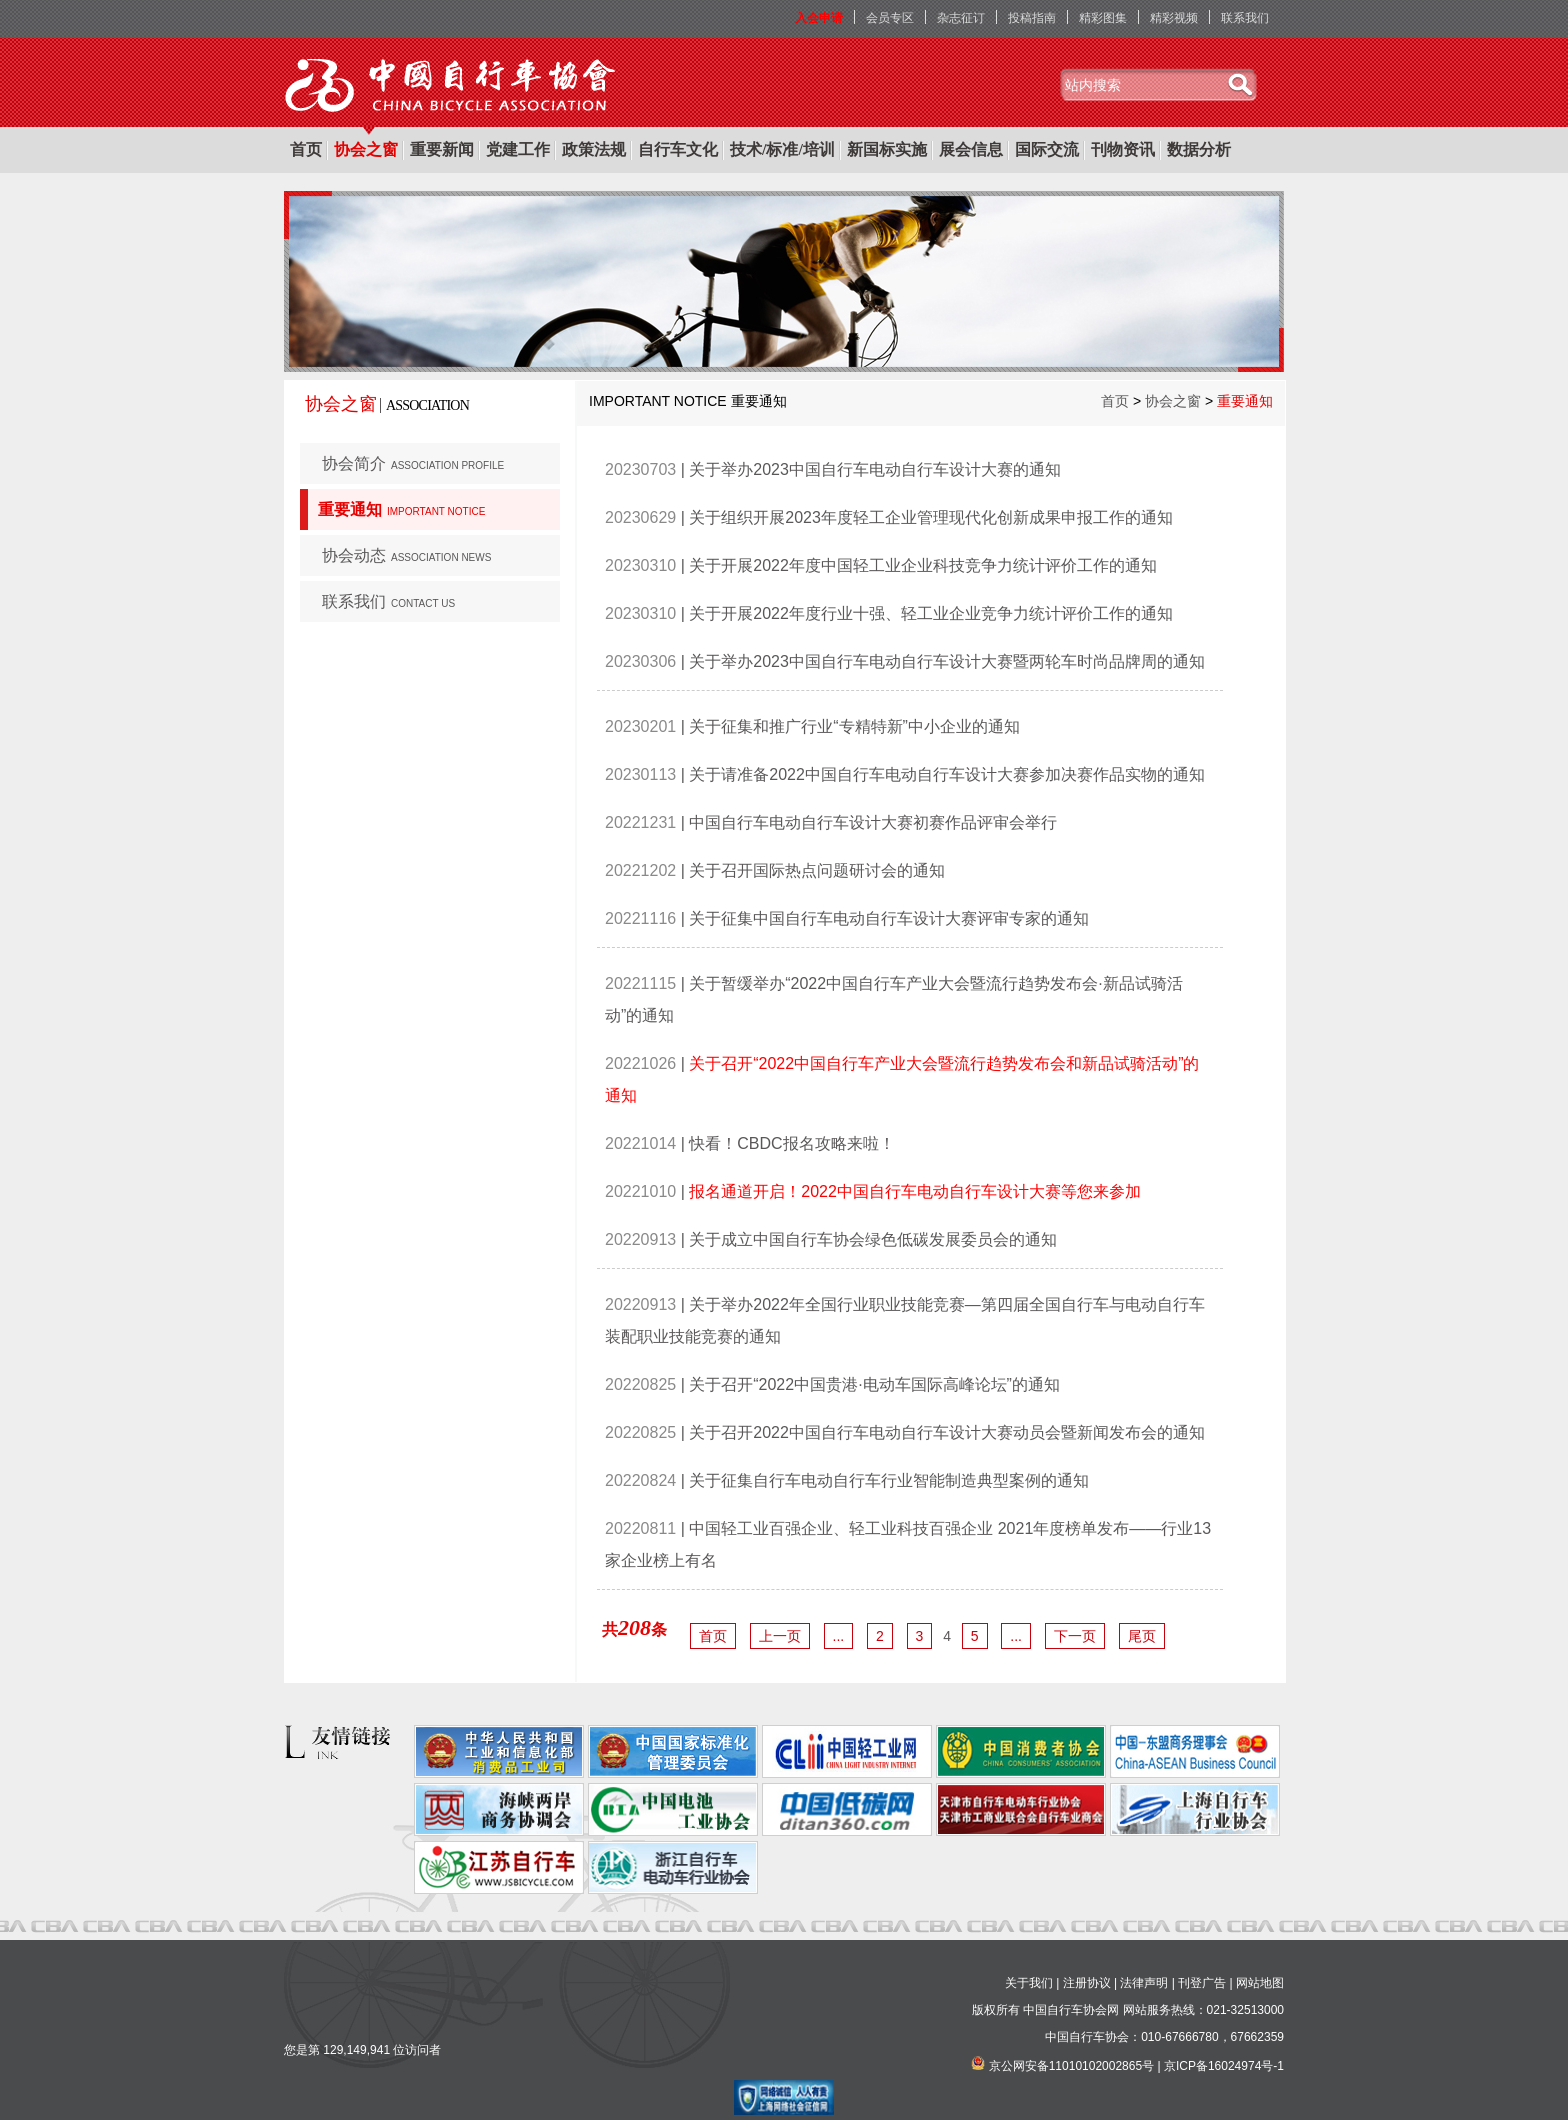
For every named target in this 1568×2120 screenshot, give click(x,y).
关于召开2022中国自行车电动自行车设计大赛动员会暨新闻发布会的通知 (947, 1432)
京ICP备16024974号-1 (1224, 2066)
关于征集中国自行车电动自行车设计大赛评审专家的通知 (889, 918)
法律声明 (1144, 1983)
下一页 (1075, 1636)
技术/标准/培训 (782, 149)
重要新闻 (442, 149)
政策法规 (594, 149)
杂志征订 (961, 18)
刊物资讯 (1123, 149)
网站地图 (1260, 1983)
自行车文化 (678, 149)
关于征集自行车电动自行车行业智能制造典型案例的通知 (889, 1480)
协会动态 (406, 555)
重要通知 (401, 509)
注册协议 (1087, 1983)
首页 (306, 149)
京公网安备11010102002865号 (1071, 2066)
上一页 (780, 1636)
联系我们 (1245, 18)
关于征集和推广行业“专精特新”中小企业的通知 (854, 726)
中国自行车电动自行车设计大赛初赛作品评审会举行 (873, 822)
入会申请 (819, 18)
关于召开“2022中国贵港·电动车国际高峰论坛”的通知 (874, 1384)
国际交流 (1047, 149)
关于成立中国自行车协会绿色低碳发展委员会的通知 (873, 1239)
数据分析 (1199, 149)
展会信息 (971, 149)
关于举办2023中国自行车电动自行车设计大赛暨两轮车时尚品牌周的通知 (947, 661)
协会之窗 (366, 149)
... (839, 1636)
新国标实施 (887, 149)
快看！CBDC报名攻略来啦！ (791, 1143)
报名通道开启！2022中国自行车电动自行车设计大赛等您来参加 (915, 1191)
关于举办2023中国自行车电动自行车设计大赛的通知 (875, 469)
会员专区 (890, 18)
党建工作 (518, 149)
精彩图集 (1103, 18)
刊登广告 (1202, 1983)
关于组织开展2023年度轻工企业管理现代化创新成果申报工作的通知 (931, 517)
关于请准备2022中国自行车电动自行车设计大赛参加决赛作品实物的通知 (947, 774)
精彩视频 (1174, 18)
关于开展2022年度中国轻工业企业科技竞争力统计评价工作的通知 (923, 565)
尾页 (1142, 1636)
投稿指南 (1032, 18)
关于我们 (1029, 1983)
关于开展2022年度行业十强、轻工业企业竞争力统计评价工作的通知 (931, 613)
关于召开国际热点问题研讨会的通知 (817, 870)
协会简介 (413, 463)
